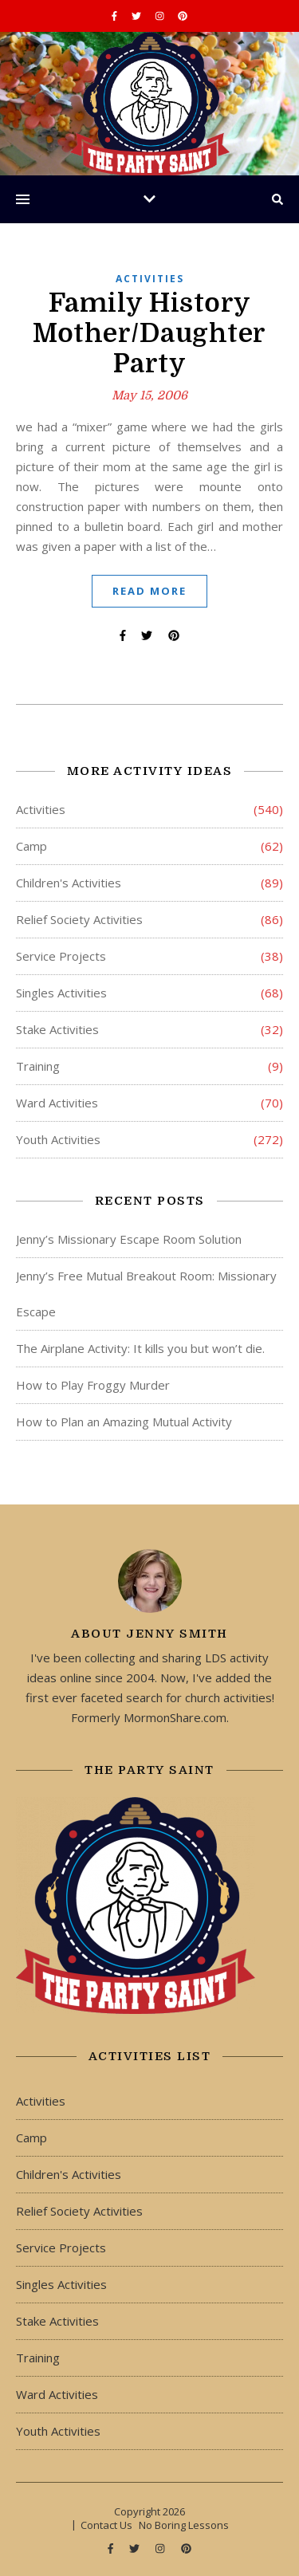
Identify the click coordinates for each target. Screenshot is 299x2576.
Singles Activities (61, 993)
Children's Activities (68, 883)
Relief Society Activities (79, 919)
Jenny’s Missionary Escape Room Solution (129, 1239)
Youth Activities (58, 1139)
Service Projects (61, 956)
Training (38, 1066)
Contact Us (106, 2525)
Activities (150, 278)
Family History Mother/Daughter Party (149, 333)
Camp (31, 846)
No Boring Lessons (184, 2525)
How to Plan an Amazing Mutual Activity (124, 1422)
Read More (149, 591)
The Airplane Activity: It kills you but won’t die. (140, 1348)
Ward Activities (57, 1103)
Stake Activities (57, 1029)
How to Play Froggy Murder (93, 1385)
